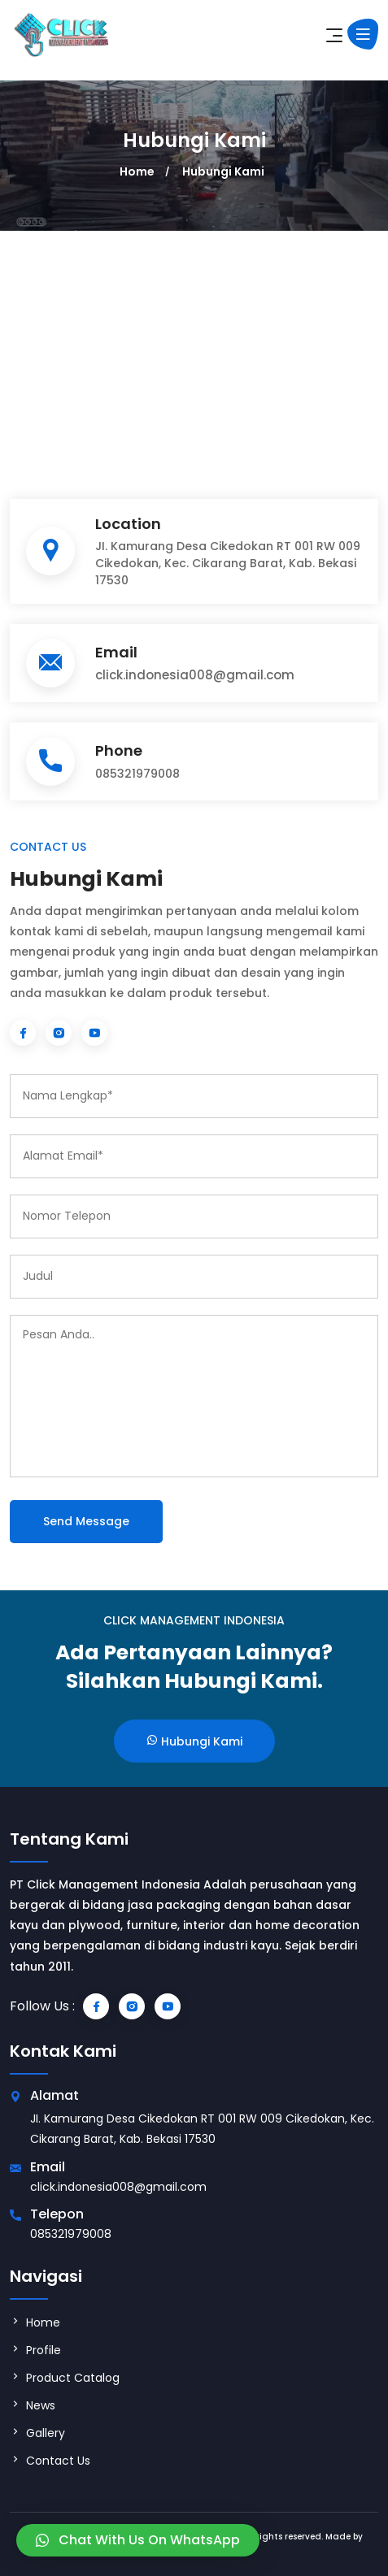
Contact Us (50, 2460)
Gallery (37, 2433)
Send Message (86, 1521)
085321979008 (137, 773)
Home (137, 171)
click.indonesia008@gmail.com (194, 674)
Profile (35, 2350)
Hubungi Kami (223, 171)
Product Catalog (65, 2378)
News (32, 2405)
